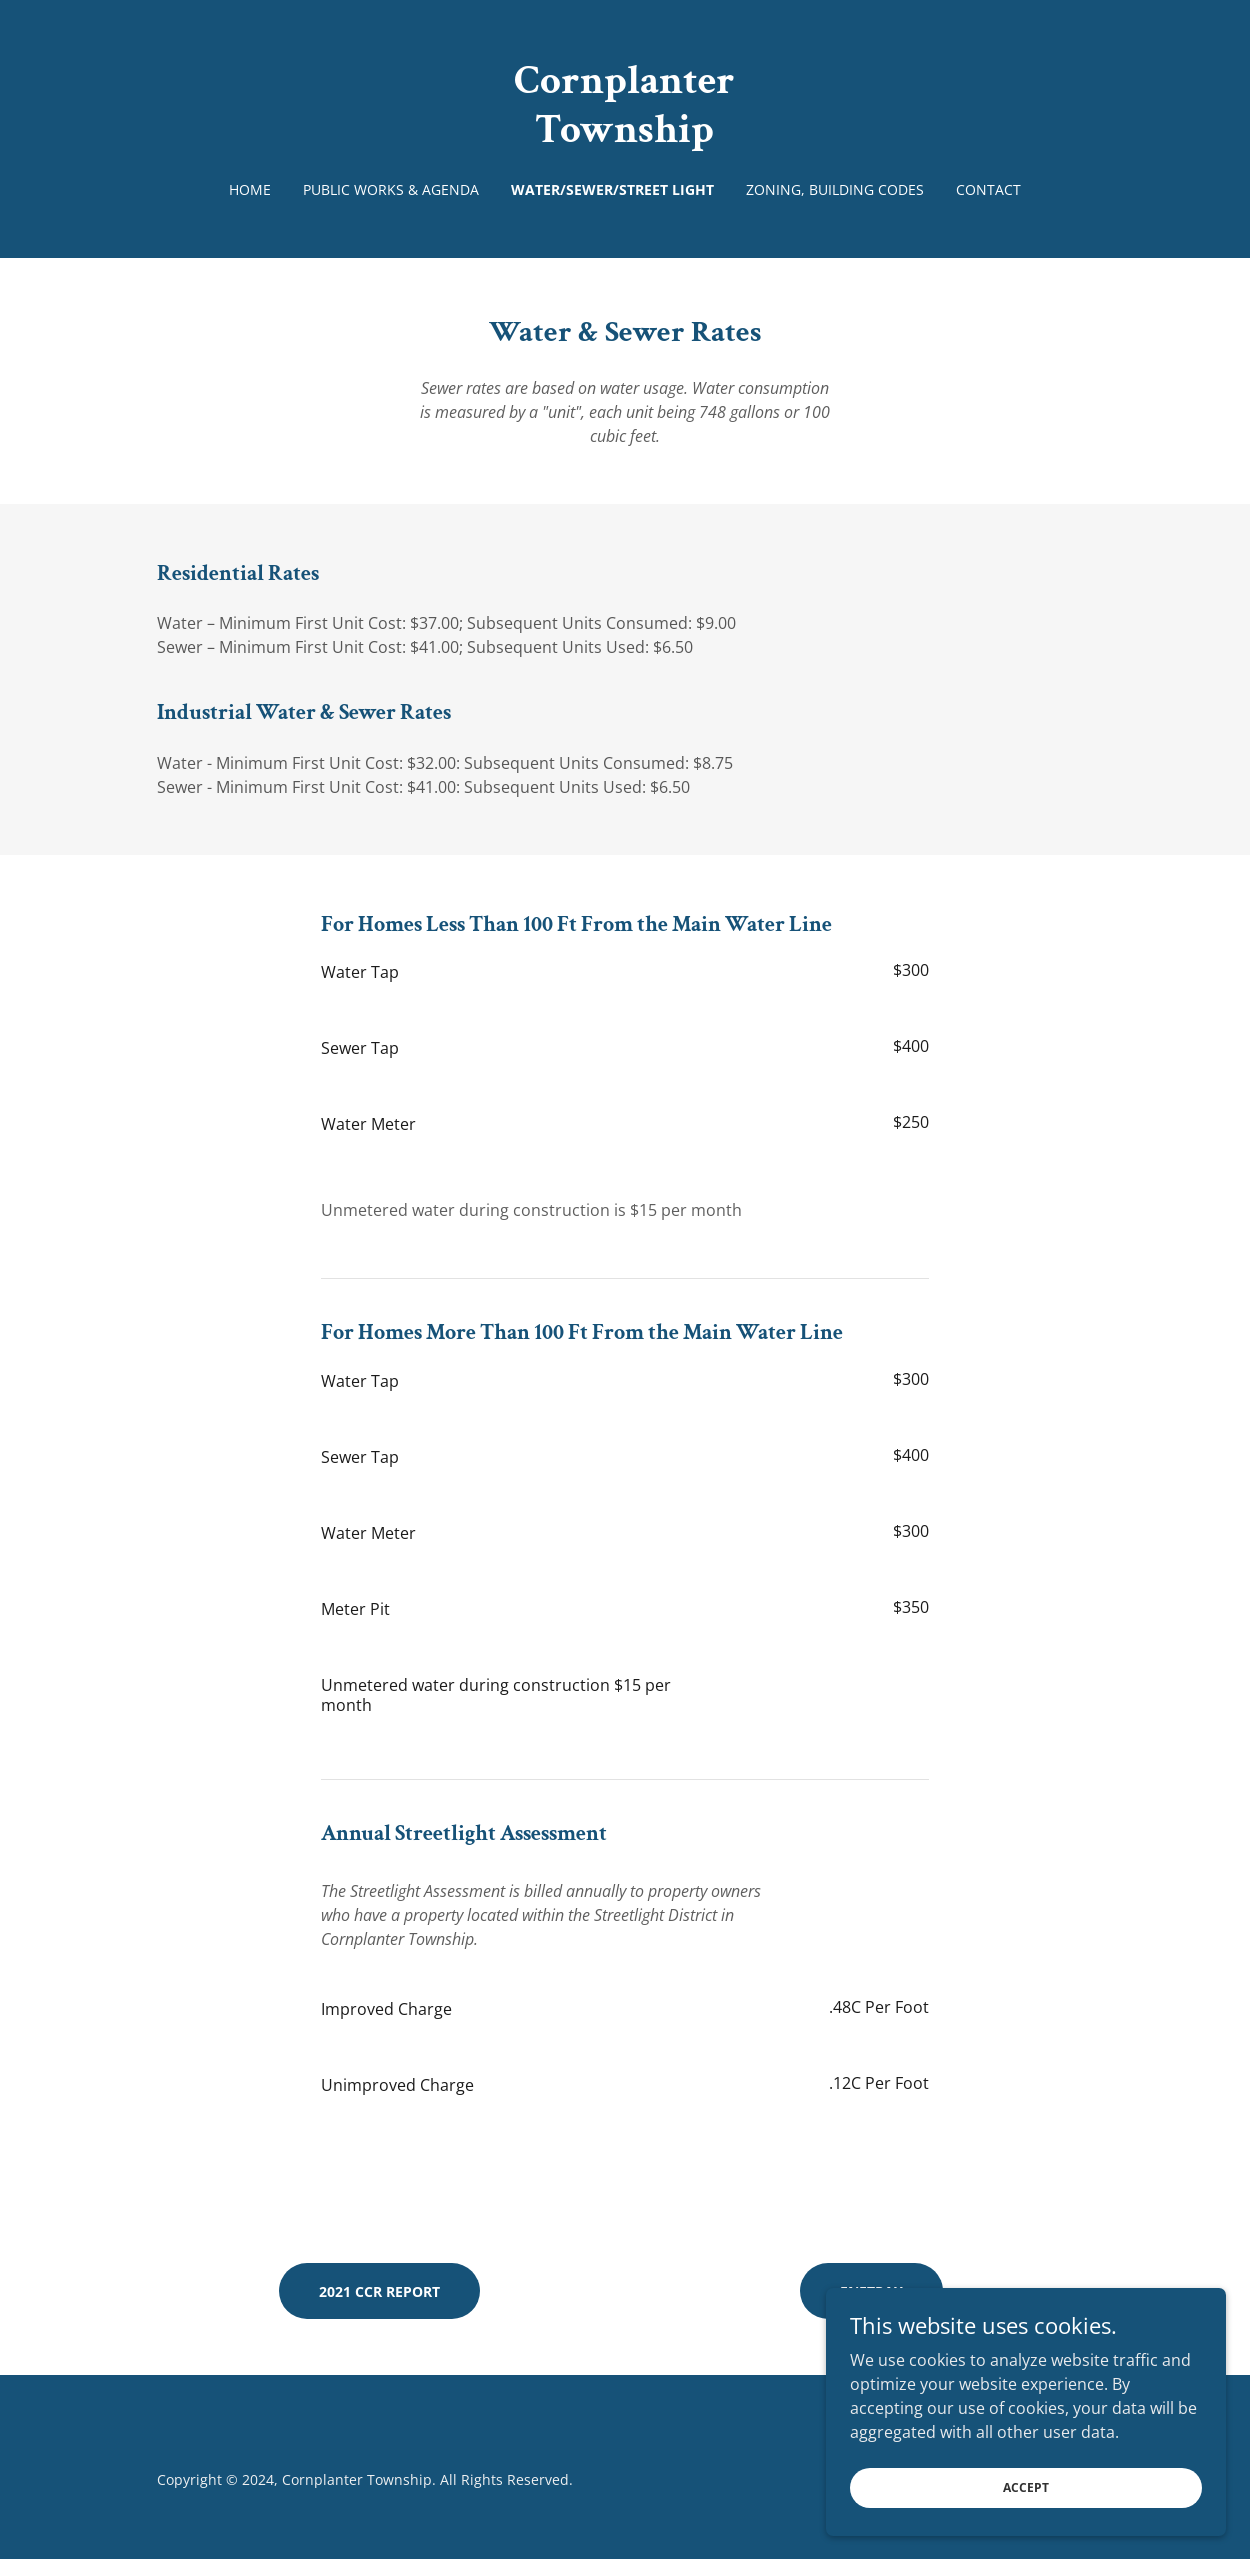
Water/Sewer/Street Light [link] (612, 189)
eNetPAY (871, 2291)
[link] (625, 136)
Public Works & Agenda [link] (391, 189)
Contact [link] (988, 189)
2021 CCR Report (379, 2291)
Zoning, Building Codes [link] (835, 189)
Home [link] (250, 189)
